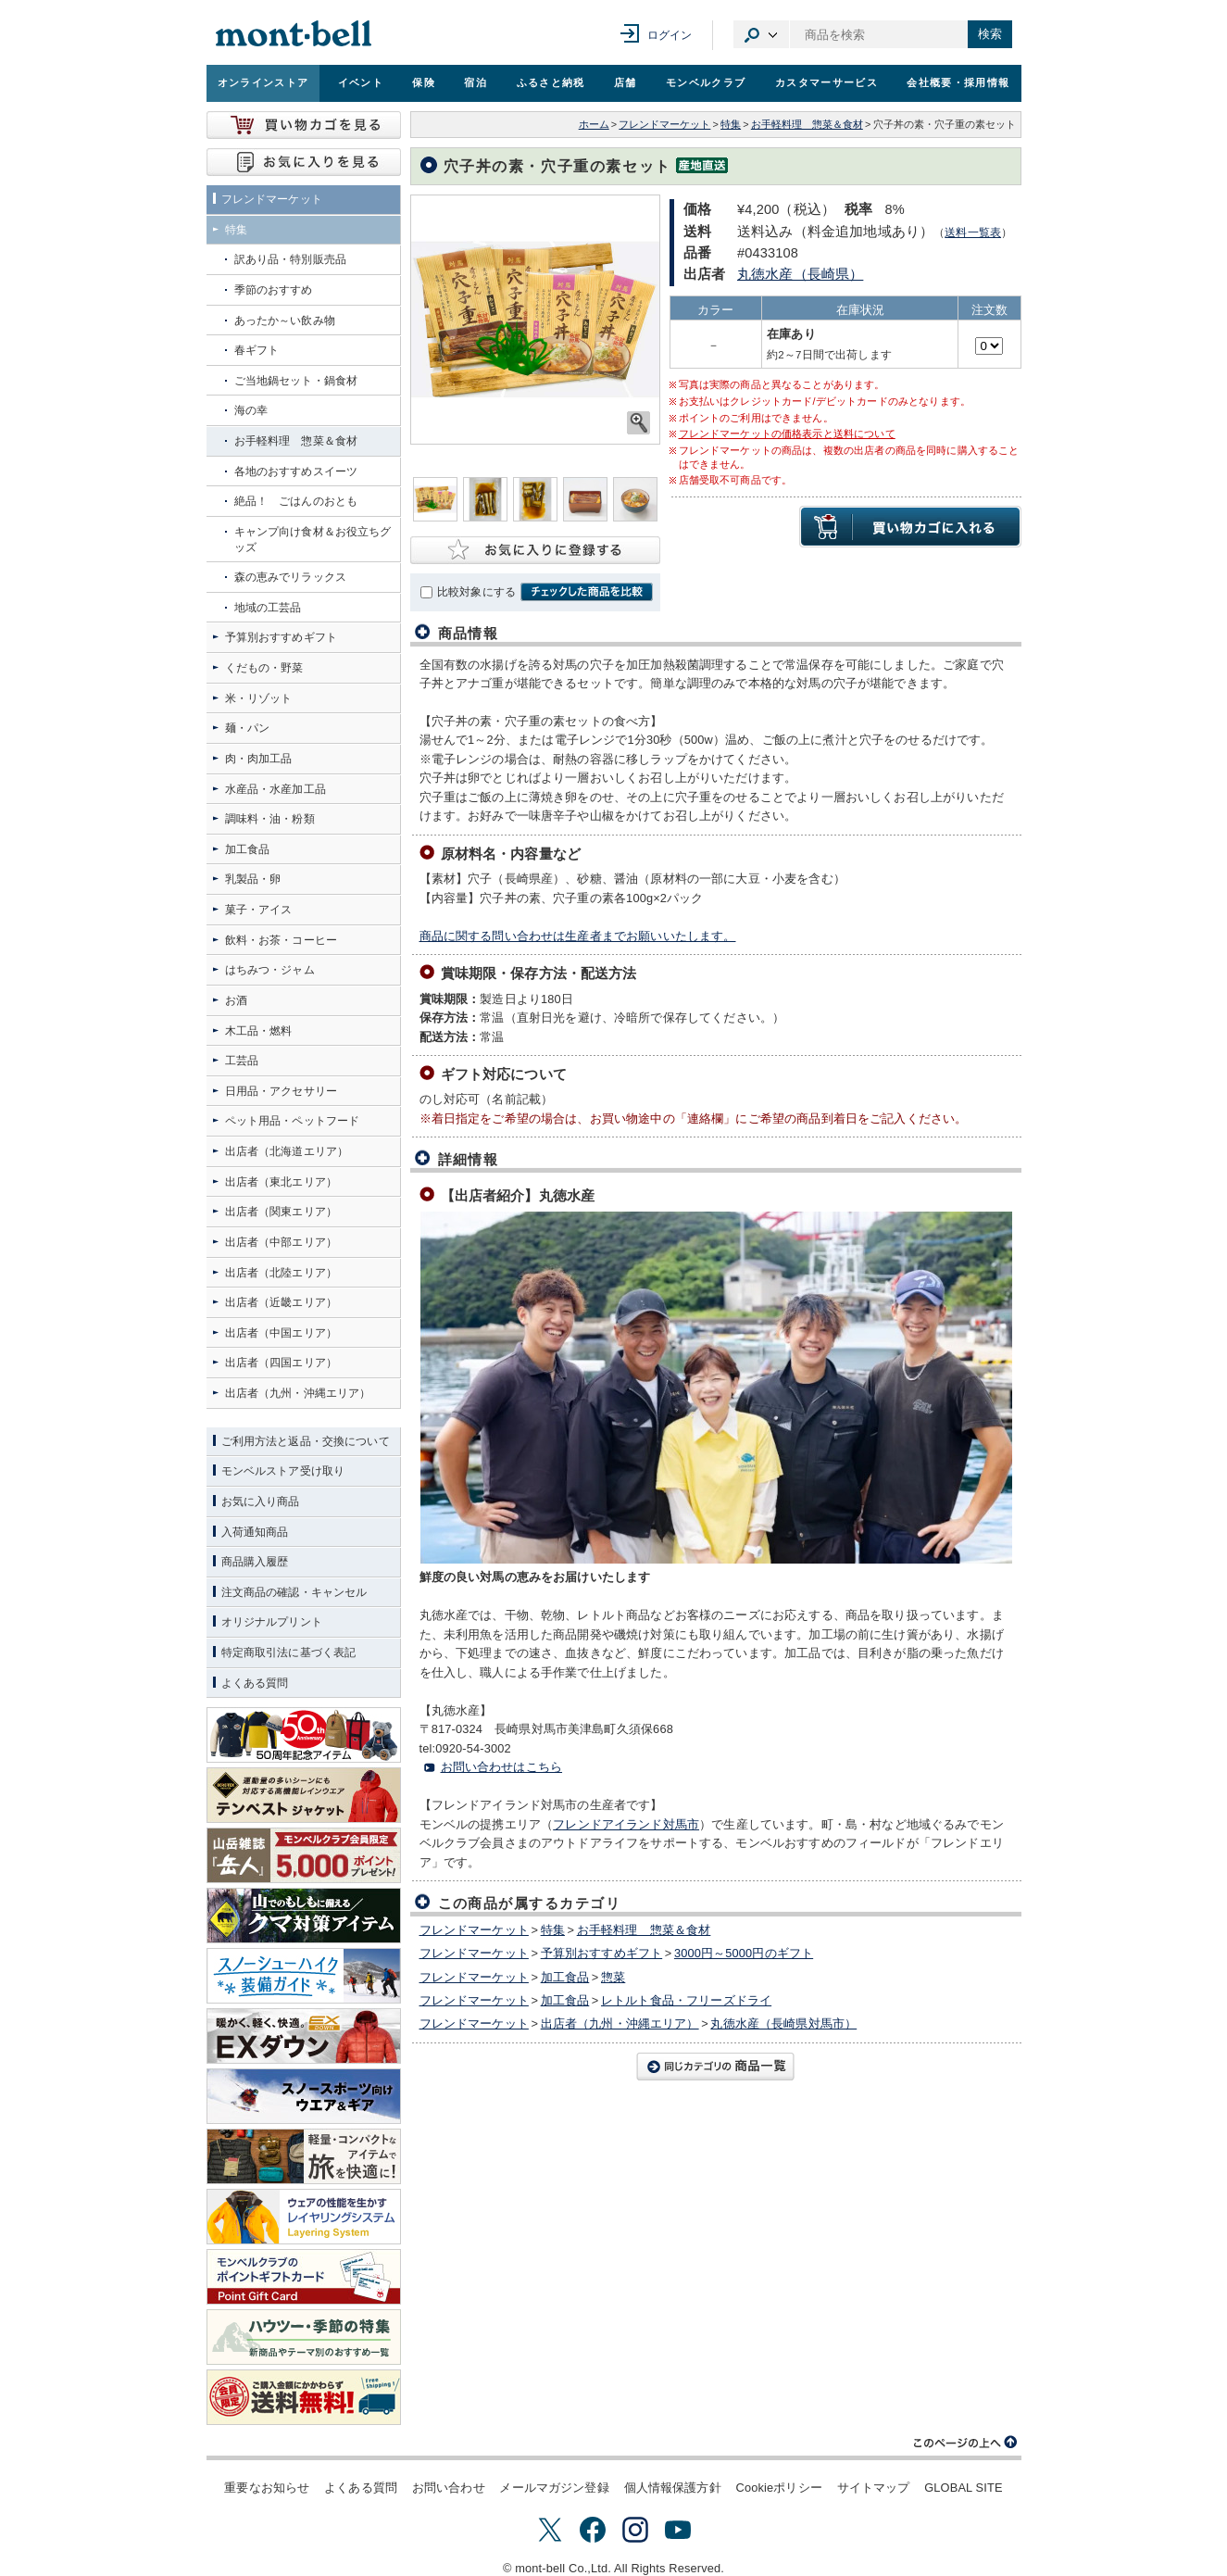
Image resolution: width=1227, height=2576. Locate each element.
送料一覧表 (973, 232)
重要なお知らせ (266, 2487)
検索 (990, 34)
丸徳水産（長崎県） (800, 274)
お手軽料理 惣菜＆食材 (807, 124)
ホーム (594, 124)
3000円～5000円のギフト (743, 1953)
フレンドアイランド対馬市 (626, 1824)
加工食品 (565, 1977)
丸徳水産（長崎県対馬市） (783, 2023)
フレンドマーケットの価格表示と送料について (787, 433)
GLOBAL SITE (963, 2487)
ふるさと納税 (551, 82)
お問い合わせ (448, 2487)
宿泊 (475, 82)
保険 (423, 82)
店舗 (625, 82)
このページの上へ (965, 2443)
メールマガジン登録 (553, 2487)
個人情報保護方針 (672, 2487)
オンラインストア (263, 82)
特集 (730, 124)
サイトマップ (873, 2487)
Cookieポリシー (778, 2487)
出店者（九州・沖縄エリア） (620, 2023)
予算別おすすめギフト (602, 1953)
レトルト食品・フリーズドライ (686, 2000)
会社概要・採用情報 (958, 82)
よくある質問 (360, 2487)
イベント (360, 82)
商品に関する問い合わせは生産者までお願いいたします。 (577, 936)
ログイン (670, 35)
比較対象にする (476, 591)
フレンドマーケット (664, 124)
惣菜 (613, 1977)
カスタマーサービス (826, 82)
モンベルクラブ (705, 82)
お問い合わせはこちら (502, 1767)
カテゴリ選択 (761, 34)
